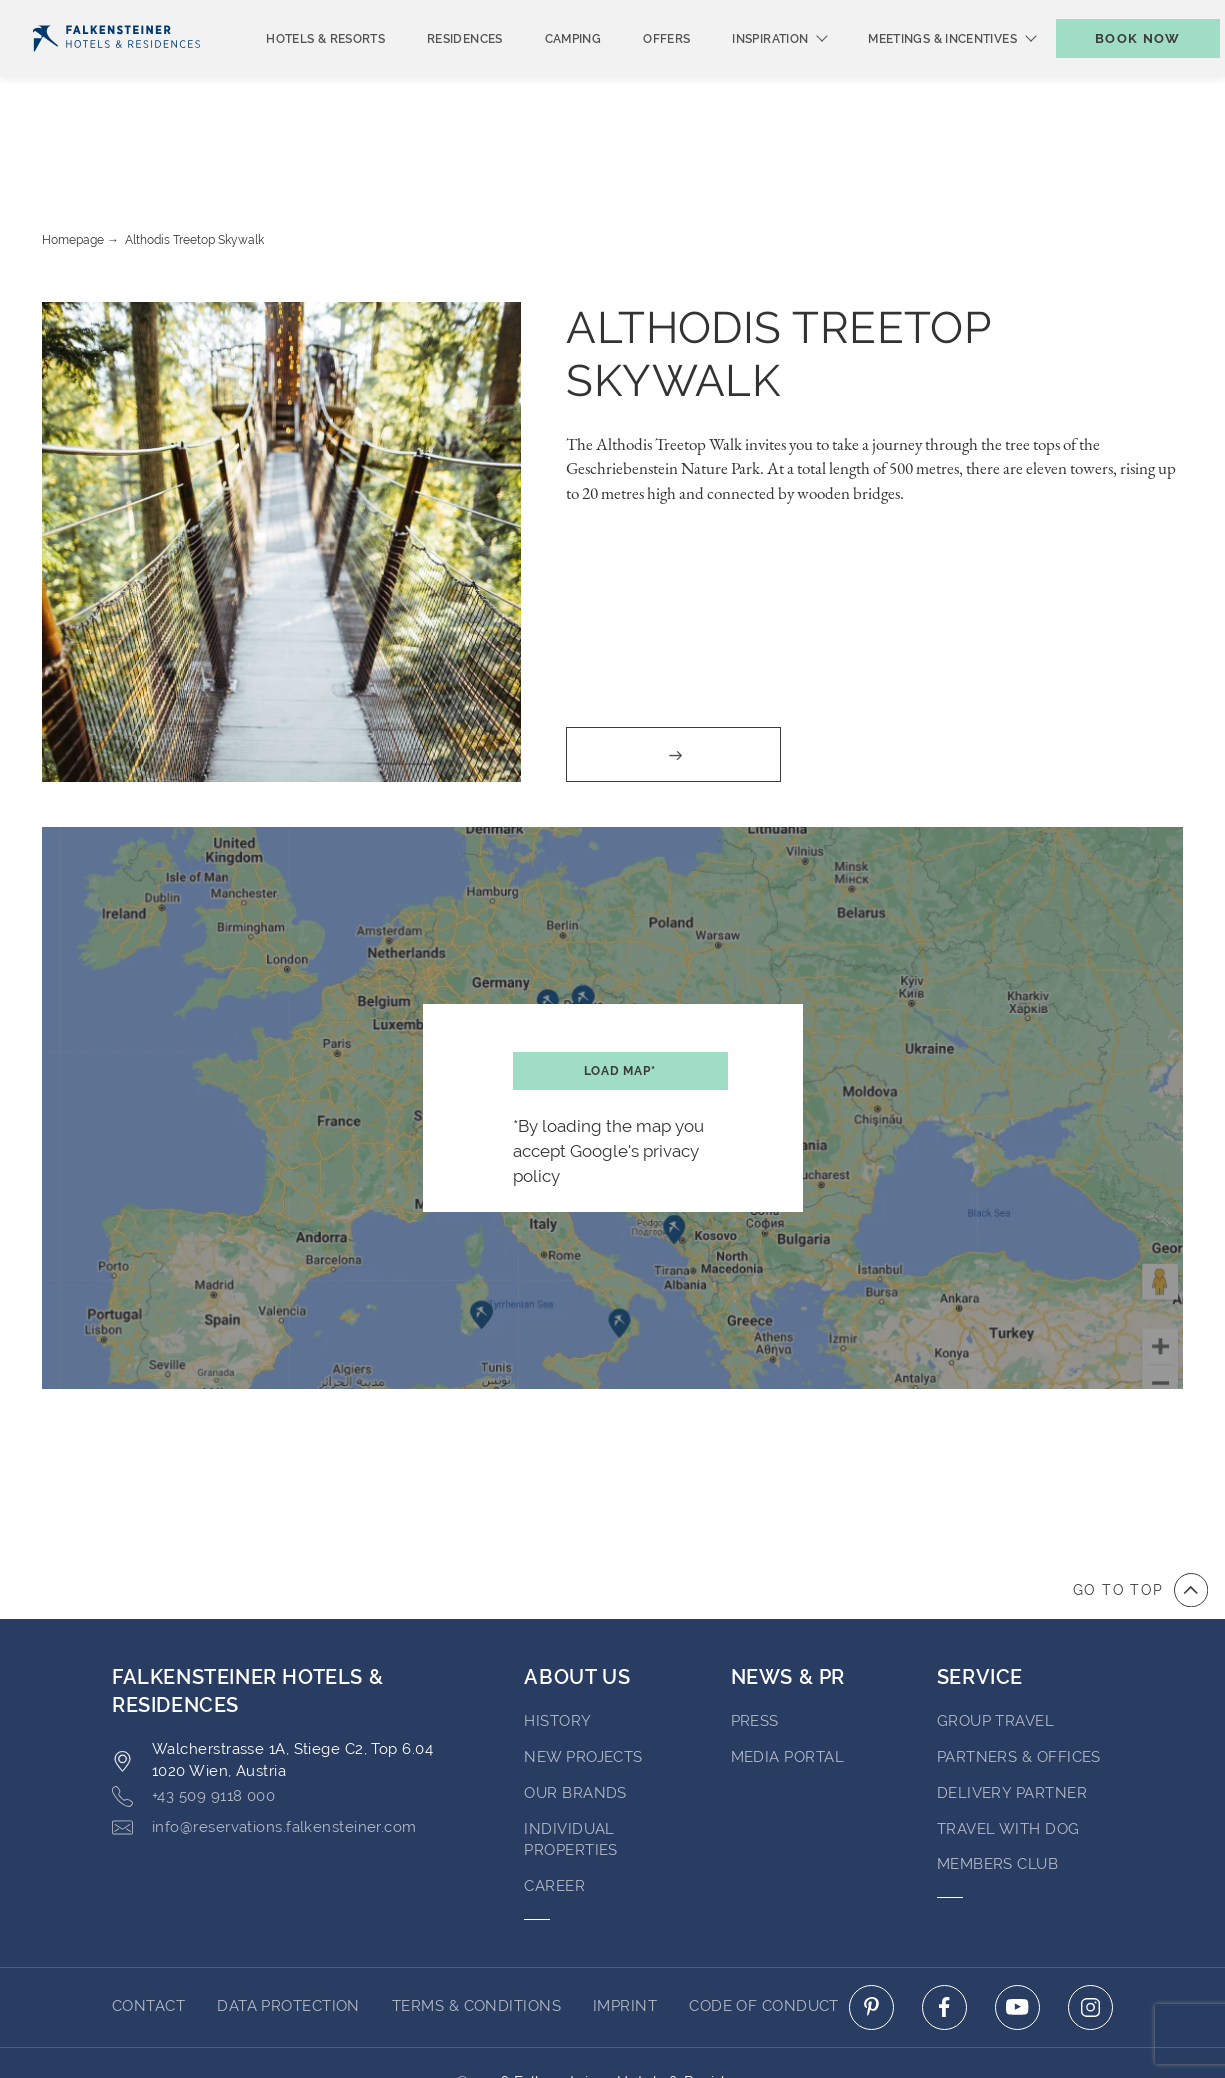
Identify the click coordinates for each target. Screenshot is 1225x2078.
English (69, 17)
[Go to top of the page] (1140, 1513)
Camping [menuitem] (540, 72)
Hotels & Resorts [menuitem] (292, 72)
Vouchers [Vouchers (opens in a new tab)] (979, 16)
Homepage (73, 163)
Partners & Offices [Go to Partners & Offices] (1019, 1680)
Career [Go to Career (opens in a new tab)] (554, 1809)
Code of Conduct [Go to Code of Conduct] (764, 1929)
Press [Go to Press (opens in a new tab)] (755, 1644)
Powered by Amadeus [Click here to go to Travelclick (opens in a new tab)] (612, 2026)
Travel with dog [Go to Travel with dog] (1008, 1752)
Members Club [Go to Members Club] (997, 1787)
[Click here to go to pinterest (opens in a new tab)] (871, 1930)
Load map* (620, 994)
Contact (1173, 16)
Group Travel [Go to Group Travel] (995, 1644)
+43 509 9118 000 (193, 1719)
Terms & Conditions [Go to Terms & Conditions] (476, 1929)
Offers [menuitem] (633, 72)
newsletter (859, 16)
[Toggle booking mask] (1117, 71)
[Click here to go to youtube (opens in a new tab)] (1017, 1930)
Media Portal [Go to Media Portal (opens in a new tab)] (787, 1680)
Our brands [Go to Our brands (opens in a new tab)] (575, 1716)
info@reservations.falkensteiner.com (264, 1750)
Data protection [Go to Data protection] (288, 1929)
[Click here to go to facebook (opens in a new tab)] (944, 1930)
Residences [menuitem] (432, 72)
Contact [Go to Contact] (148, 1929)
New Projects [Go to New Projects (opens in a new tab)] (583, 1680)
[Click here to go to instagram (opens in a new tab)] (1090, 1930)
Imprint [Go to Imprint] (625, 1929)
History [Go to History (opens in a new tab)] (557, 1644)
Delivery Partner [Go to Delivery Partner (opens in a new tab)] (1012, 1716)
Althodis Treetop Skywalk (194, 163)
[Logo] (116, 71)
